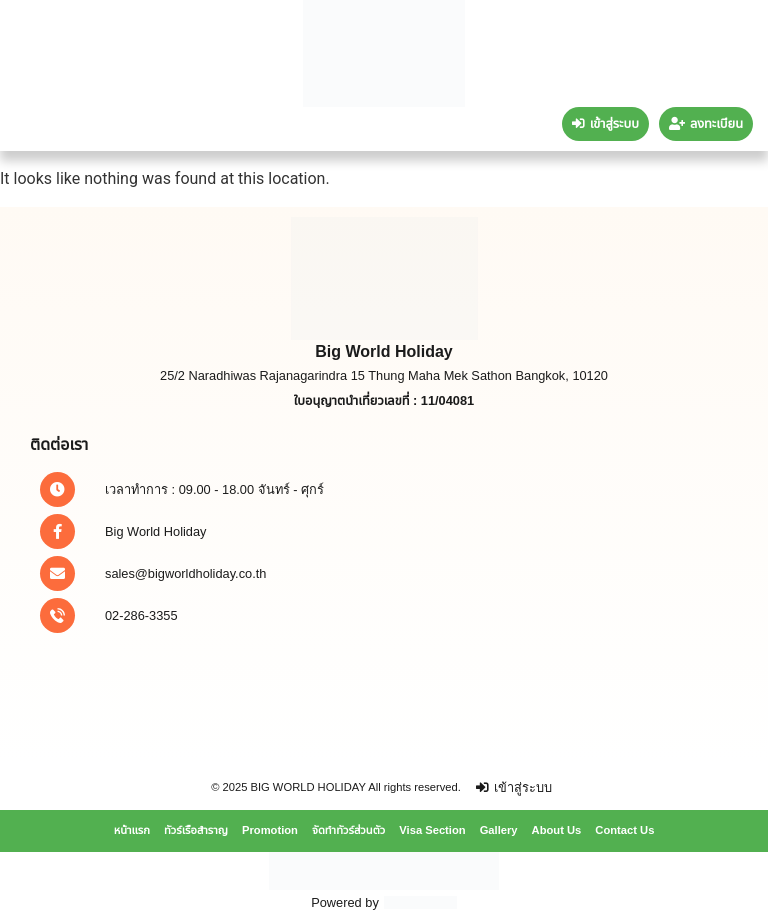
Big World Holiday (155, 531)
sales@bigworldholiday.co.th (185, 573)
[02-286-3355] (57, 615)
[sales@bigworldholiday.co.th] (57, 573)
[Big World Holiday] (57, 531)
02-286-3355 (141, 615)
